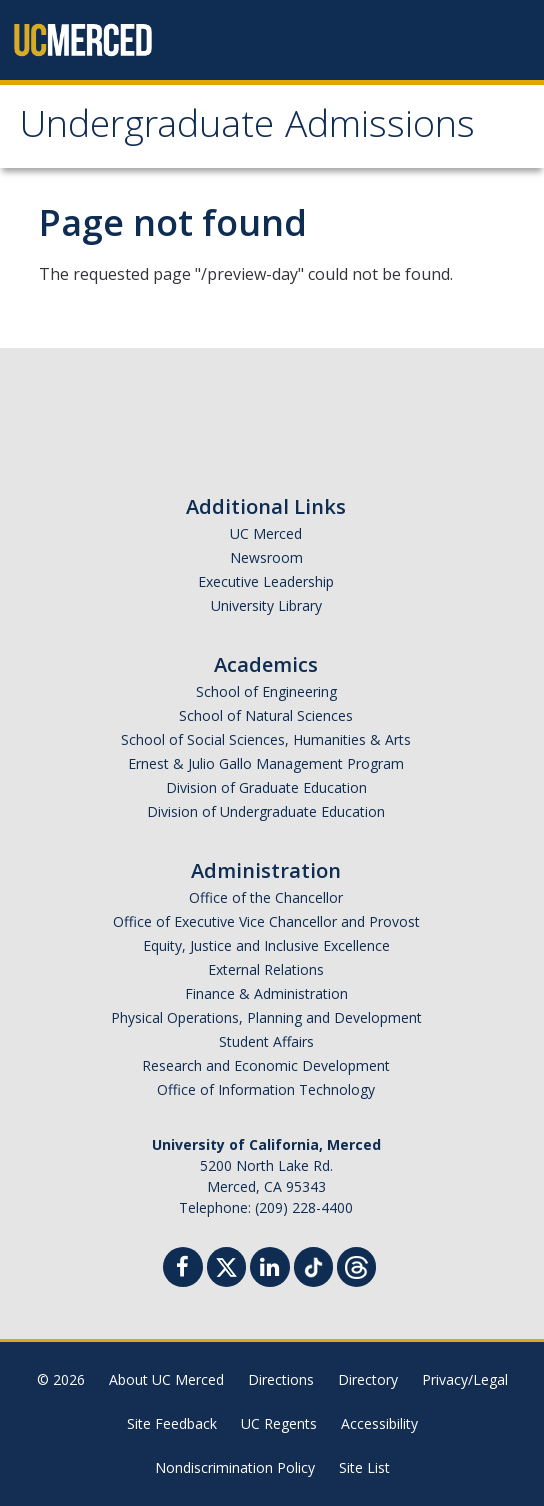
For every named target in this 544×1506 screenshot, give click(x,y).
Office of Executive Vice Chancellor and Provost (266, 921)
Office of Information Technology (266, 1089)
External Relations (266, 969)
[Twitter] (226, 1264)
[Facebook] (183, 1269)
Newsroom (266, 557)
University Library (266, 605)
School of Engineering (266, 691)
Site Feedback (172, 1423)
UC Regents (279, 1423)
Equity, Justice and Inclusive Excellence (266, 945)
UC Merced (266, 533)
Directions (281, 1379)
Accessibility (379, 1423)
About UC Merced (166, 1379)
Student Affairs (266, 1041)
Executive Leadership (266, 581)
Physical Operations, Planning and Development (266, 1017)
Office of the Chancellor (266, 897)
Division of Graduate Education (266, 787)
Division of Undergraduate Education (266, 811)
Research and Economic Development (266, 1065)
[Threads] (356, 1264)
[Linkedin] (270, 1269)
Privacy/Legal (465, 1379)
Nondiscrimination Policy (235, 1467)
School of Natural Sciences (266, 715)
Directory (368, 1379)
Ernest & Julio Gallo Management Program (266, 763)
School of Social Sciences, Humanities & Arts (266, 739)
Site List (364, 1467)
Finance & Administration (266, 993)
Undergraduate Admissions (247, 129)
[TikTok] (313, 1264)
